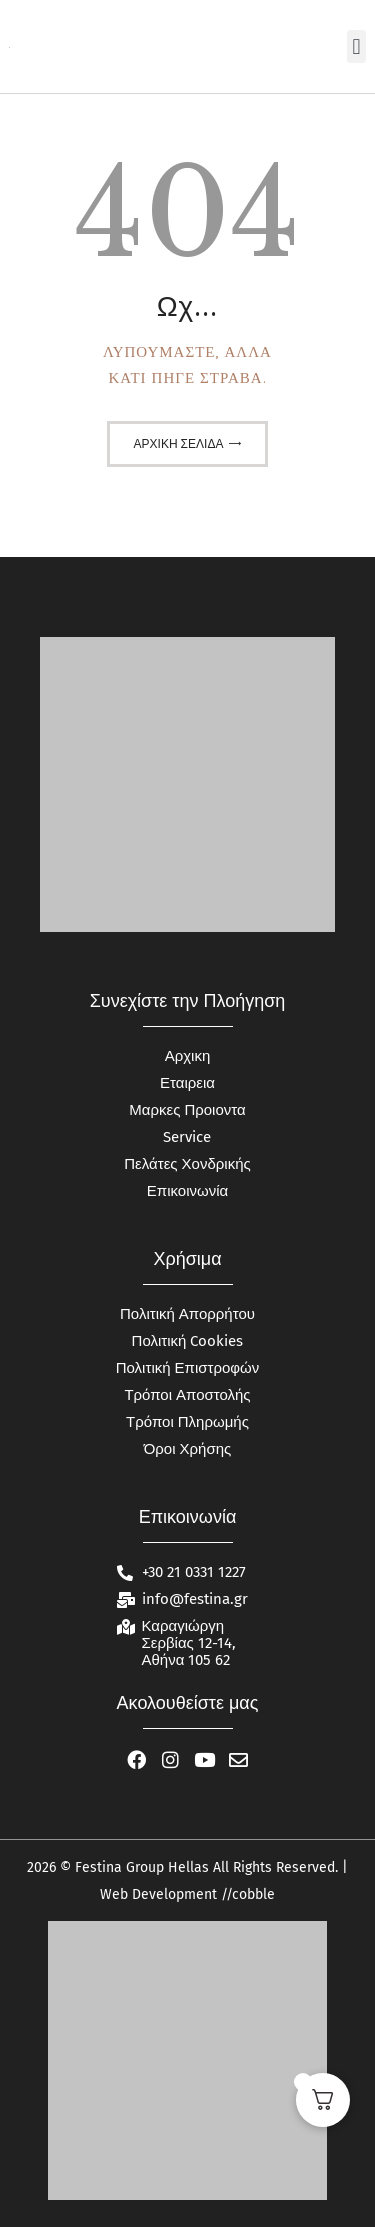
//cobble (246, 1894)
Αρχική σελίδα (179, 444)
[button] (356, 46)
